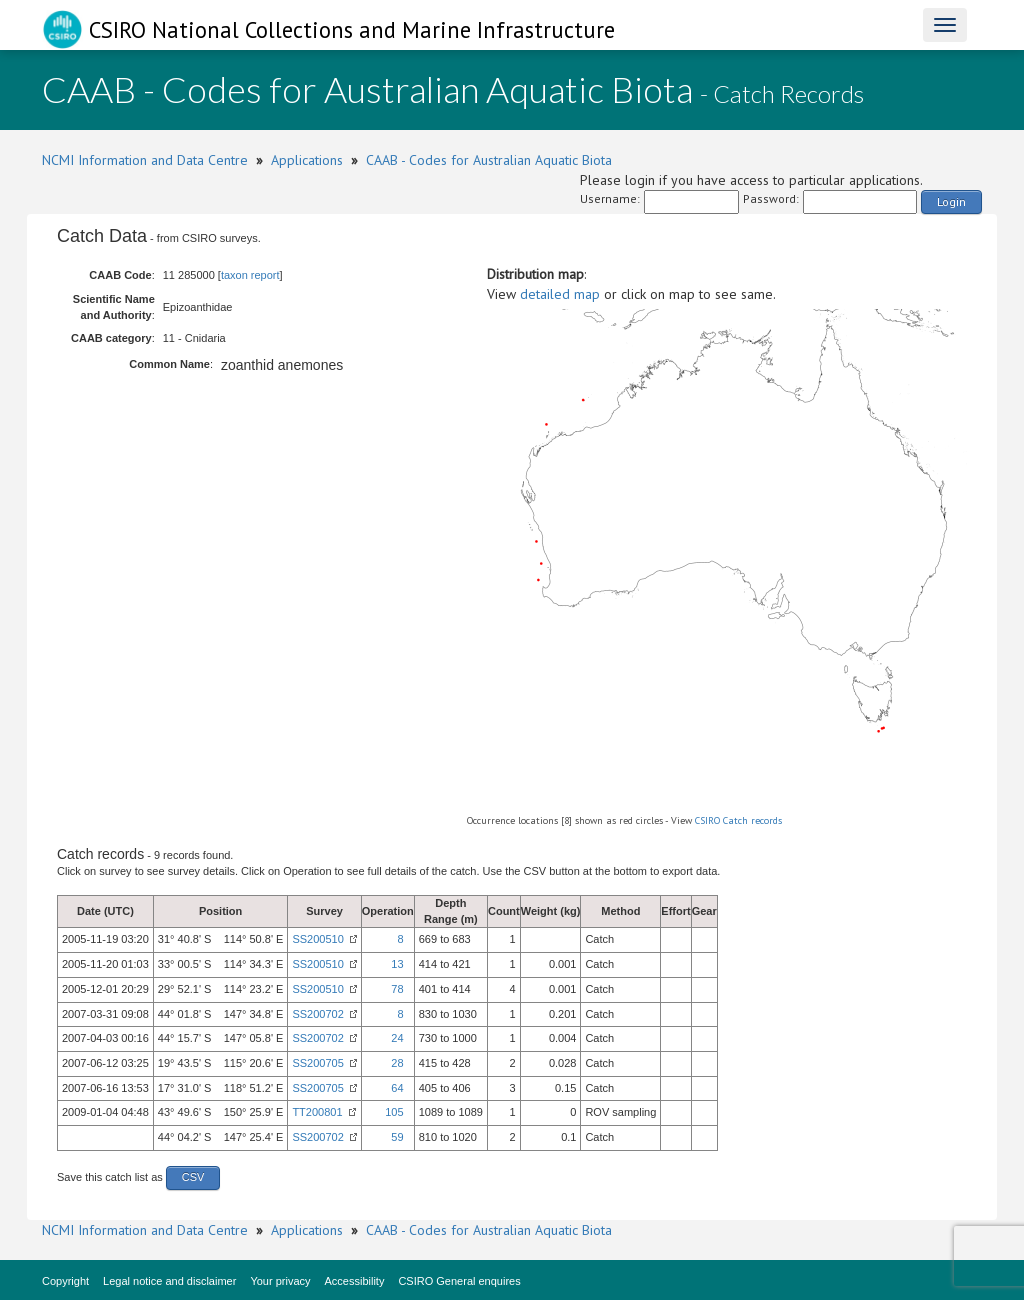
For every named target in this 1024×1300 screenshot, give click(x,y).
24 (397, 1038)
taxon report (250, 275)
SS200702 (317, 1014)
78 (397, 989)
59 (397, 1137)
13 (397, 964)
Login (951, 201)
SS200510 (317, 939)
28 (397, 1063)
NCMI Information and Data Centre (145, 160)
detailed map (560, 294)
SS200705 (317, 1063)
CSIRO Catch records (738, 820)
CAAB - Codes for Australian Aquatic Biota (489, 160)
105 (394, 1112)
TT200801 (317, 1112)
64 (397, 1088)
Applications (307, 160)
